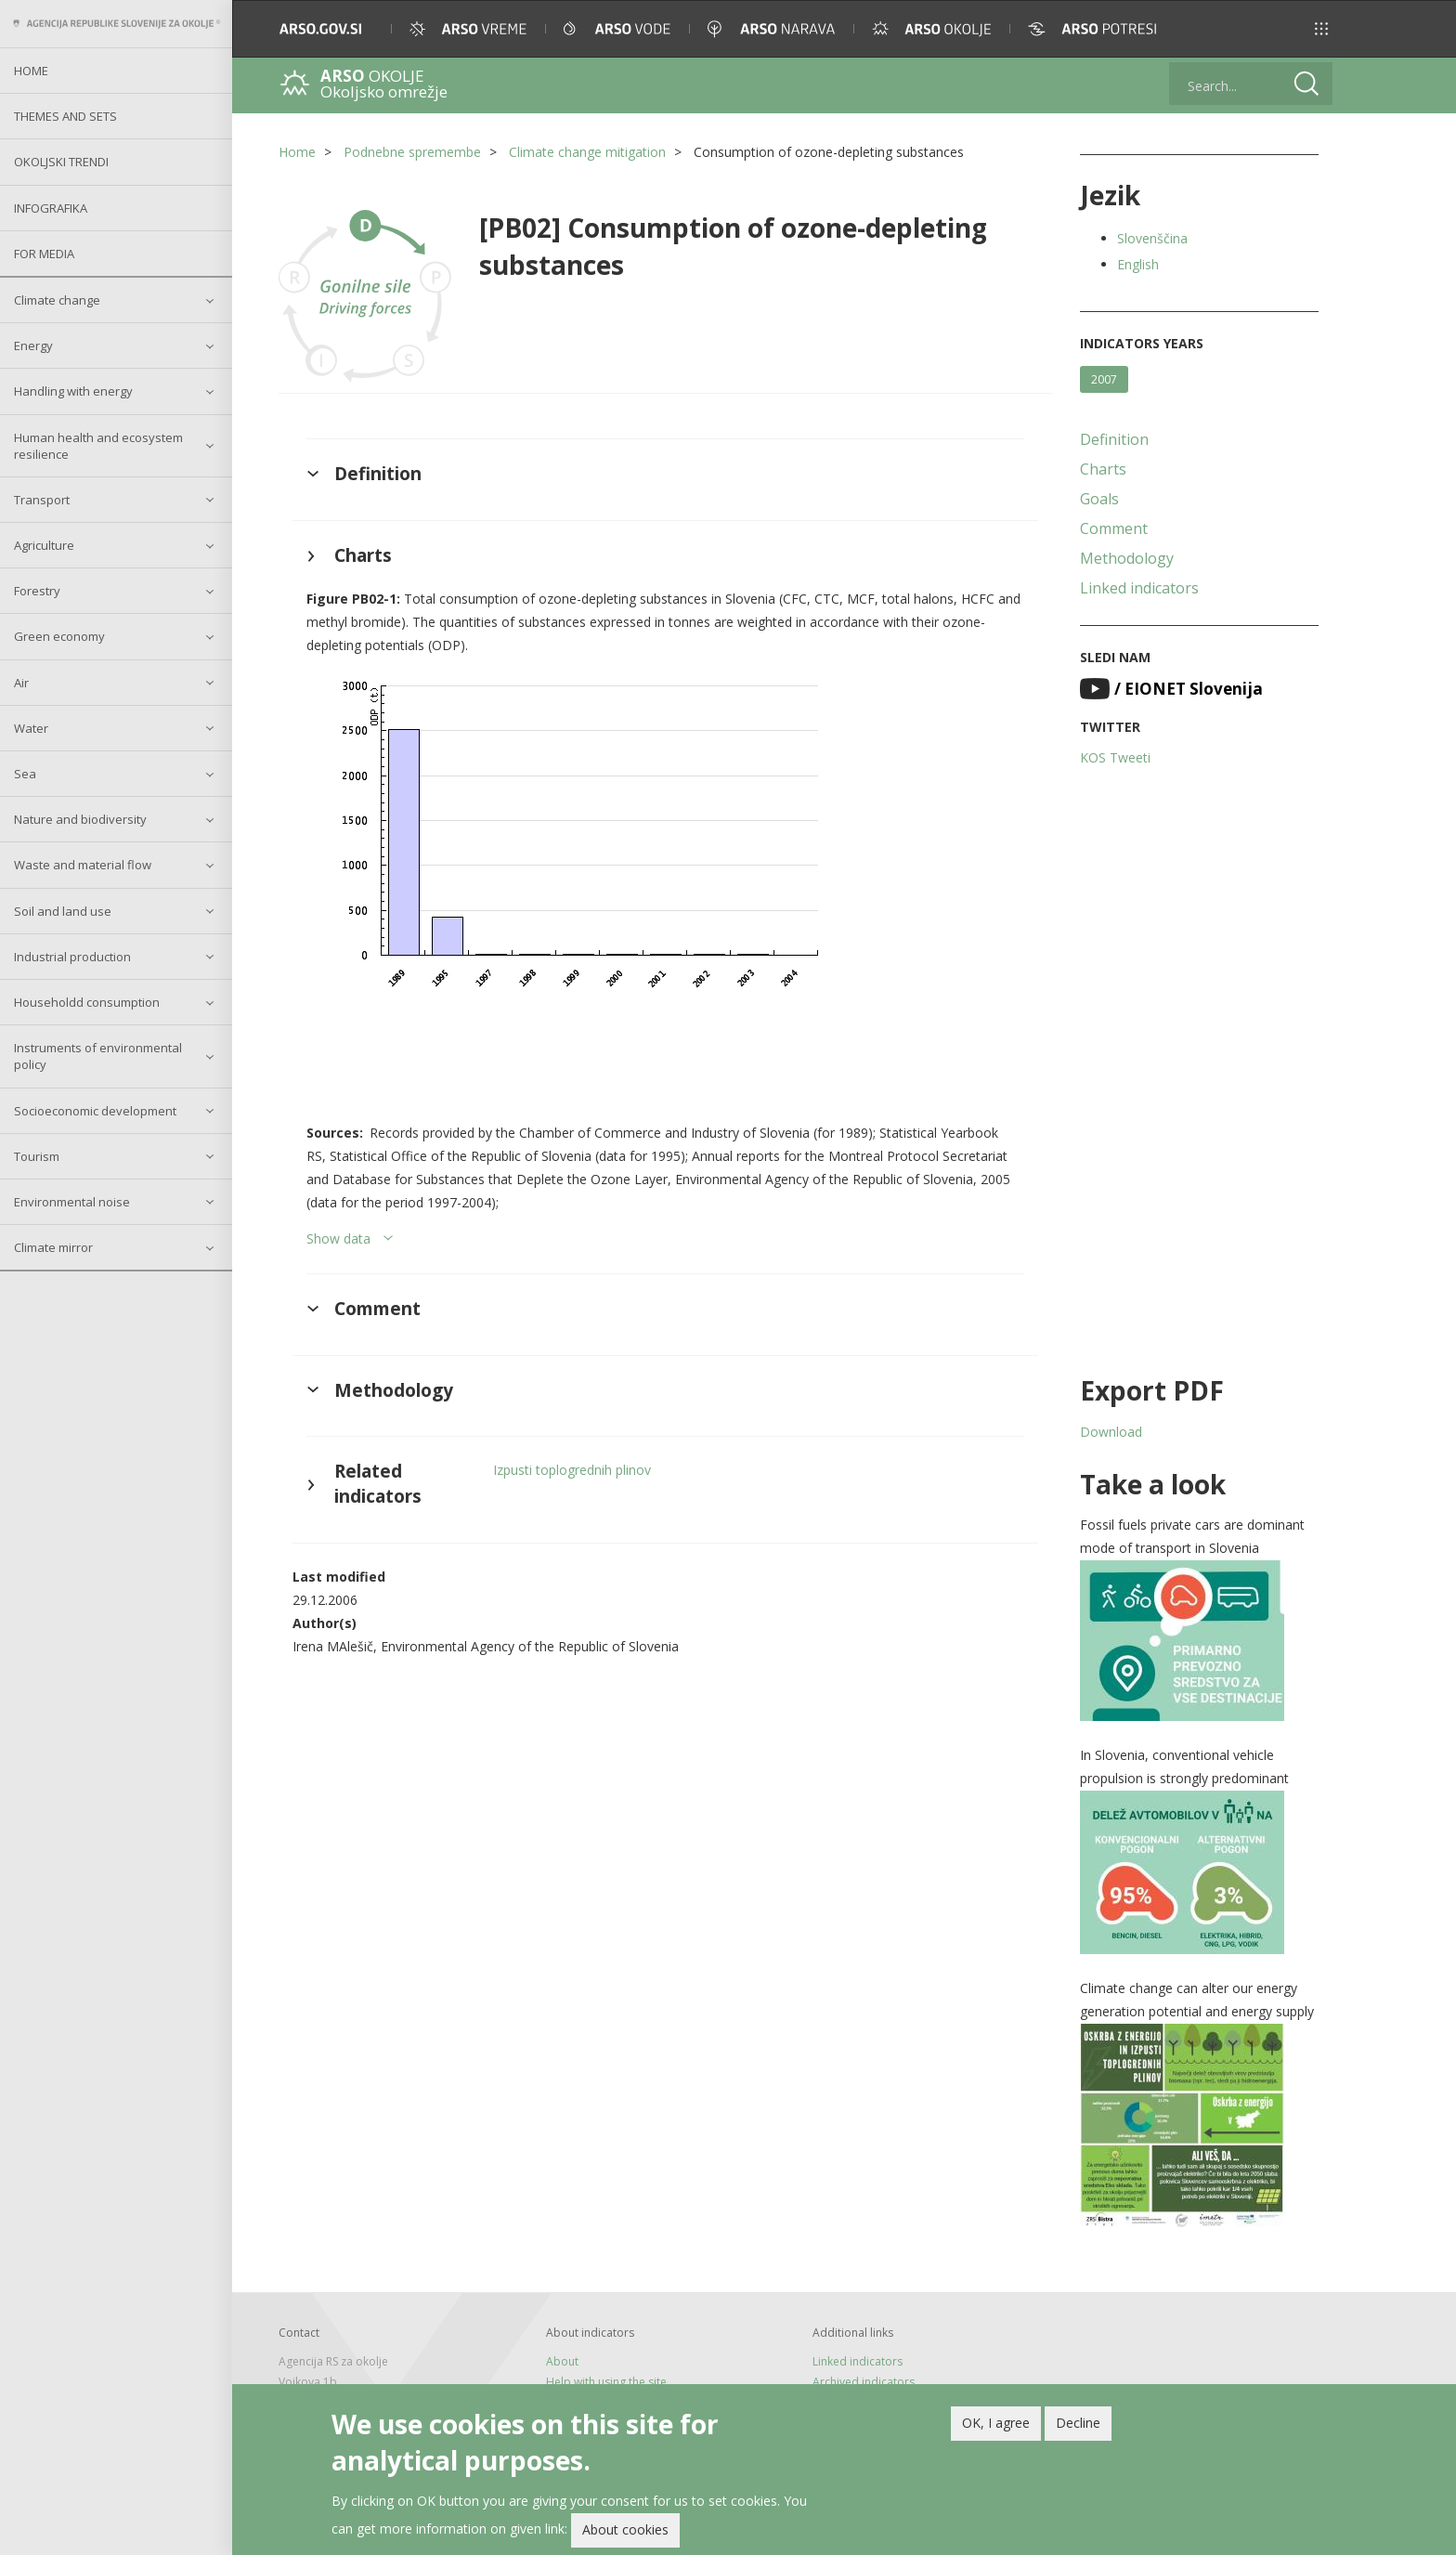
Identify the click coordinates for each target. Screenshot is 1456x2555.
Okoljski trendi (61, 161)
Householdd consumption (87, 1002)
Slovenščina (1152, 238)
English (1138, 264)
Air (21, 682)
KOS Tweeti (1115, 757)
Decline (1078, 2422)
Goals (1099, 499)
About (562, 2361)
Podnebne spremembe (412, 152)
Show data (338, 1238)
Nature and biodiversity (80, 819)
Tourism (36, 1156)
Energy (33, 345)
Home (31, 70)
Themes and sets (65, 116)
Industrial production (72, 956)
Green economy (59, 636)
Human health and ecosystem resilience (98, 446)
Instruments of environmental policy (98, 1056)
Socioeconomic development (95, 1110)
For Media (44, 253)
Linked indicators (1139, 588)
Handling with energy (73, 391)
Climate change (57, 300)
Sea (25, 773)
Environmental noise (72, 1201)
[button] (1321, 29)
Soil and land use (62, 911)
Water (31, 728)
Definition (1114, 439)
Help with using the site (606, 2382)
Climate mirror (53, 1247)
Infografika (50, 208)
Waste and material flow (82, 864)
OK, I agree (996, 2422)
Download (1111, 1431)
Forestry (37, 590)
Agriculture (44, 545)
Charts (1103, 469)
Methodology (1127, 558)
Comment (1114, 528)
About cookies (625, 2529)
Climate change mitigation (587, 152)
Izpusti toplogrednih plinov (572, 1470)
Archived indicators (863, 2382)
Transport (42, 499)
